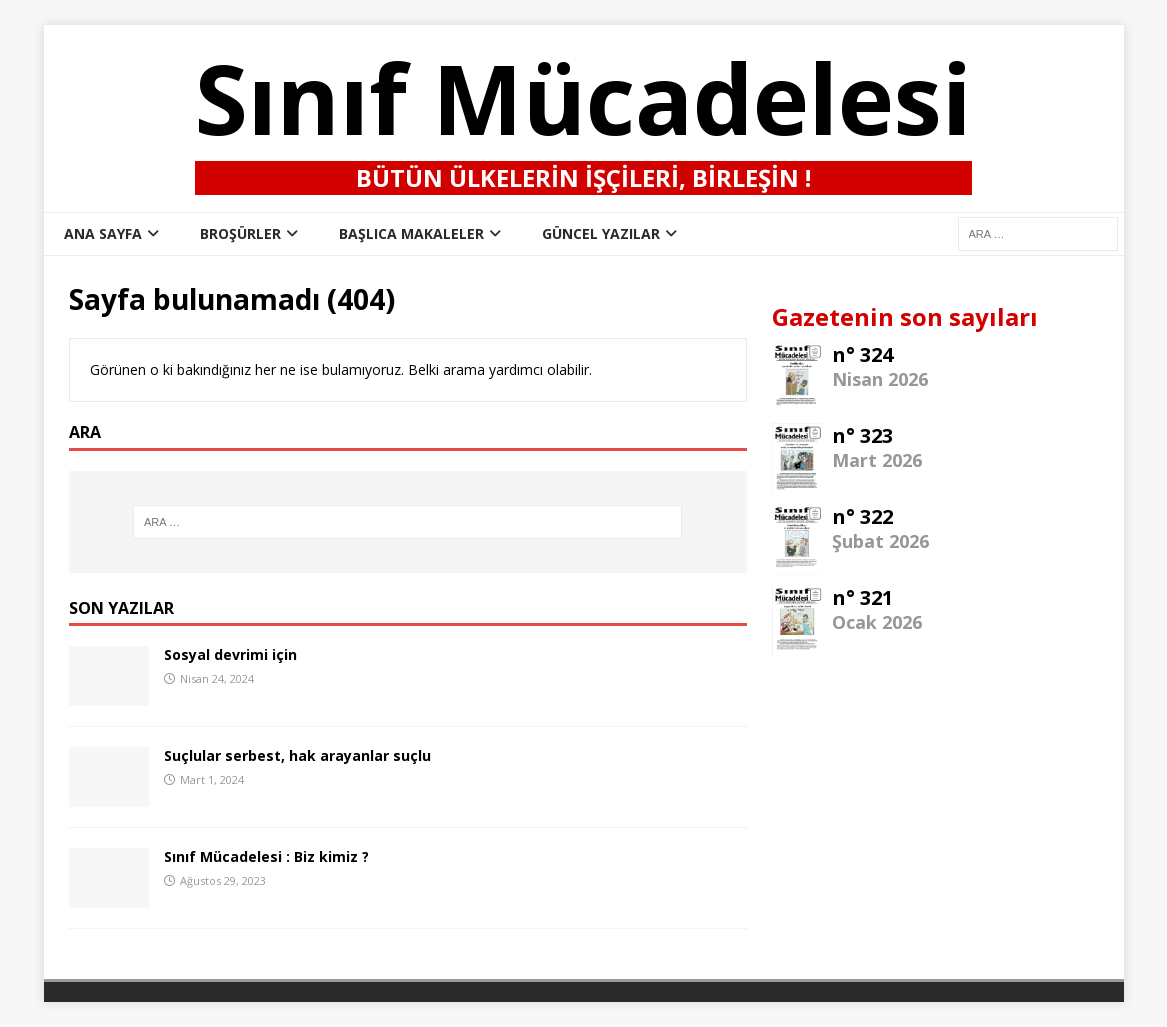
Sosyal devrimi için (230, 654)
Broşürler (240, 233)
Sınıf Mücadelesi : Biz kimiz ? (266, 856)
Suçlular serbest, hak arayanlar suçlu (297, 755)
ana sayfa (103, 233)
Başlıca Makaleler (411, 233)
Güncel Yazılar (601, 233)
